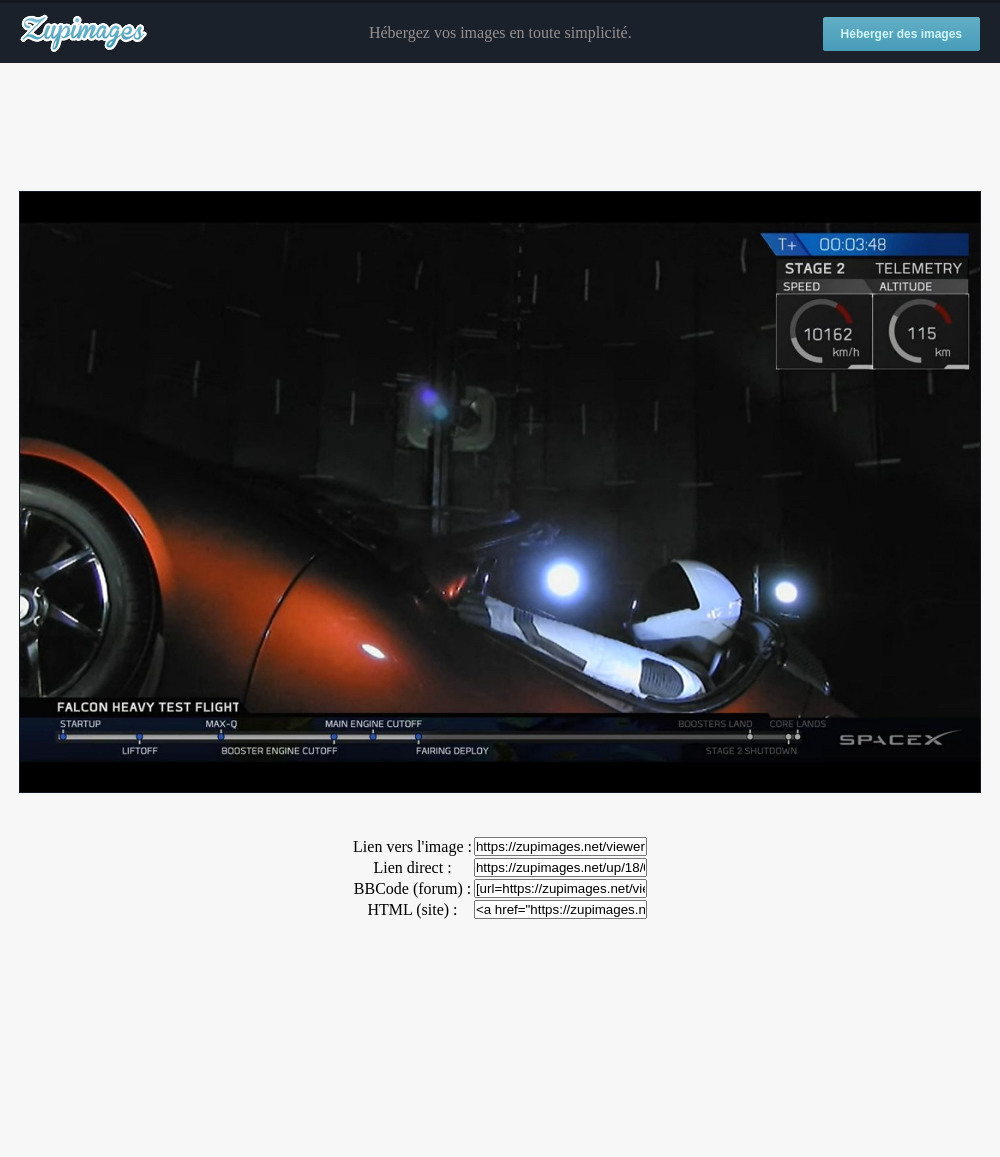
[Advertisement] (500, 128)
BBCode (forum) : (412, 888)
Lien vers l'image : (412, 846)
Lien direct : (412, 867)
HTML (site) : (412, 909)
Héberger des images (901, 34)
